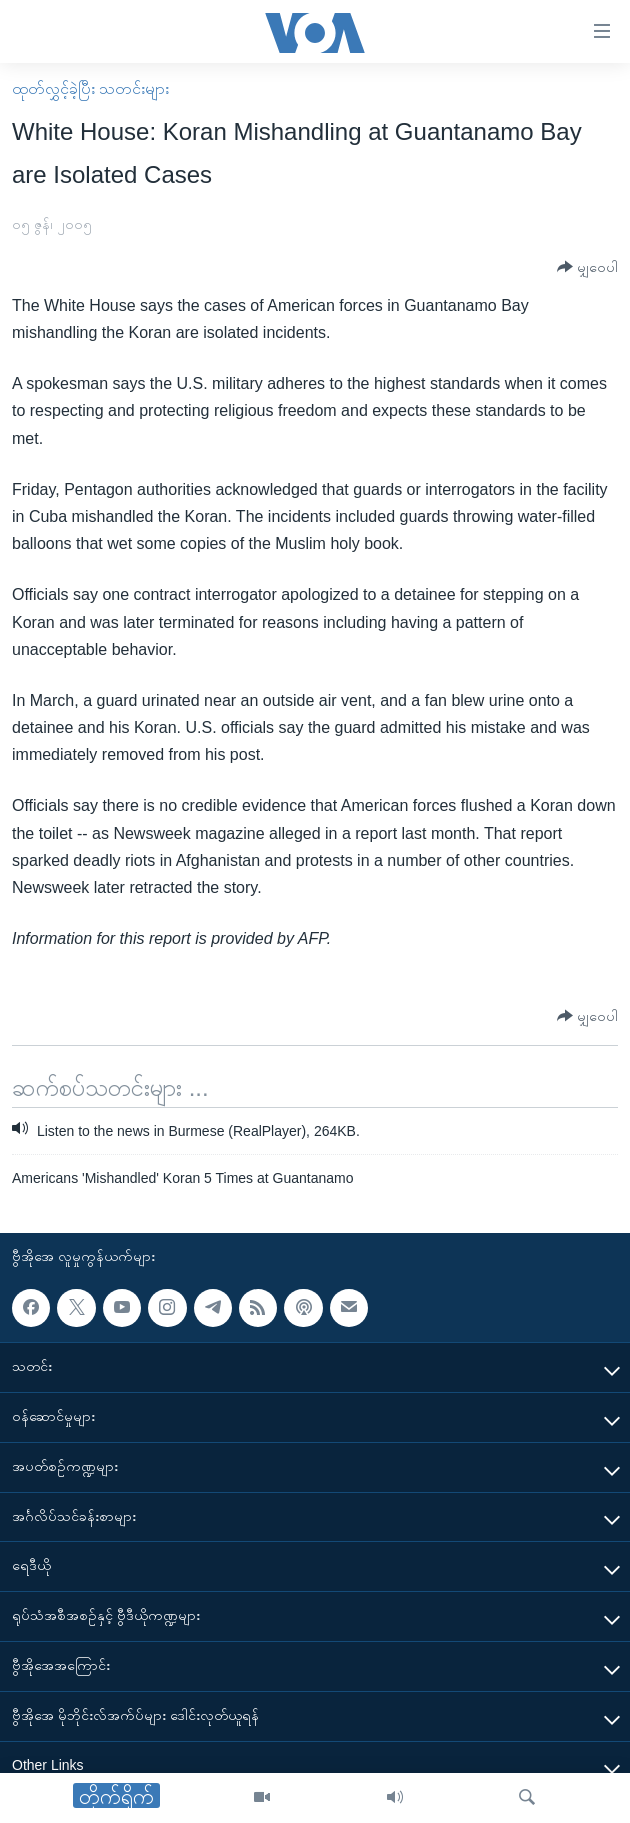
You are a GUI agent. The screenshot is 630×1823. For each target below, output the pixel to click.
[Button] (587, 267)
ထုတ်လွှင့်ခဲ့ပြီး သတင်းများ (90, 88)
